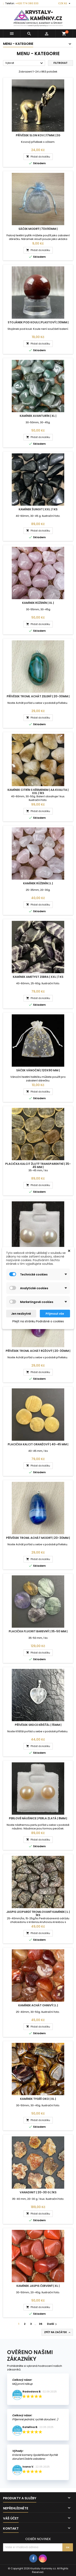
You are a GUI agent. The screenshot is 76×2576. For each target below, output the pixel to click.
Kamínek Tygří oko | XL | (38, 2099)
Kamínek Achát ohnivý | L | (38, 2005)
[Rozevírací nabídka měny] (64, 3)
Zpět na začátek (57, 2332)
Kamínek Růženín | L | (38, 883)
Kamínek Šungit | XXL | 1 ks (38, 509)
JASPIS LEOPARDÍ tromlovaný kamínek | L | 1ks (38, 1913)
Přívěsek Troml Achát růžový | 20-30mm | (38, 1351)
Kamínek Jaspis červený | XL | (38, 2286)
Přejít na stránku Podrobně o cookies (38, 1321)
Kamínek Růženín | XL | (38, 603)
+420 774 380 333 (27, 3)
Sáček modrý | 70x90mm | (38, 229)
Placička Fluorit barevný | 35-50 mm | (38, 1631)
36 (40, 2324)
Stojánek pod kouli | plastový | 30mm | (38, 322)
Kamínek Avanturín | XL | (38, 416)
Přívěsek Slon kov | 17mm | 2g (38, 135)
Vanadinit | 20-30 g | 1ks (38, 2192)
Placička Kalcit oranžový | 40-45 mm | (38, 1444)
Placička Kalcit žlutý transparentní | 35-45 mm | (38, 1165)
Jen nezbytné (21, 1314)
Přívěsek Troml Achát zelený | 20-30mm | (38, 696)
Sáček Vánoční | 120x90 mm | (38, 1070)
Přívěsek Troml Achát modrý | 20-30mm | (38, 1538)
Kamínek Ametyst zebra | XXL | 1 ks (38, 977)
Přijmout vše (55, 1314)
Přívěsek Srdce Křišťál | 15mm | (38, 1725)
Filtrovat (60, 63)
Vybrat (24, 63)
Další (52, 2324)
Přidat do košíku (38, 156)
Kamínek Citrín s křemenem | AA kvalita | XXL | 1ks (38, 791)
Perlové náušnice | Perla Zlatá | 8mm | (38, 1818)
